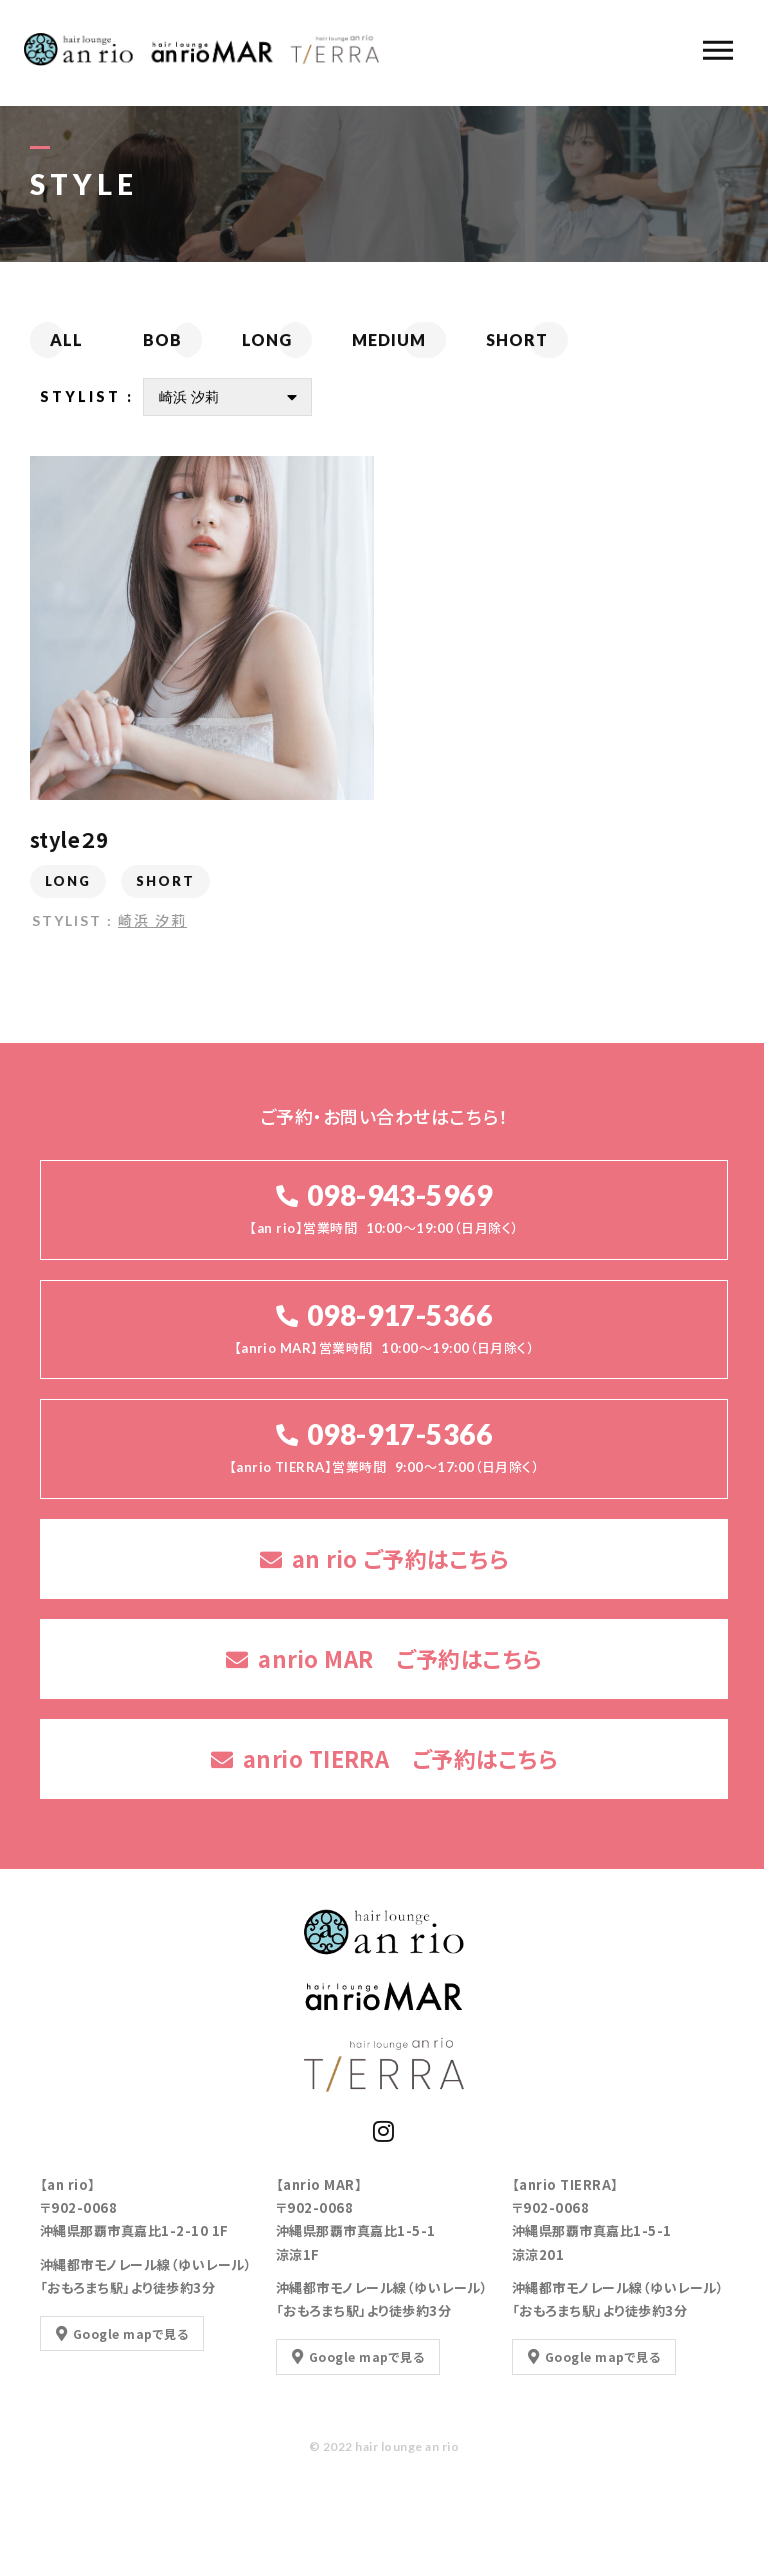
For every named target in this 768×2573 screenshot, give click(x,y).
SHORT (165, 883)
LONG (68, 883)
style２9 (69, 841)
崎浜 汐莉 (152, 922)
